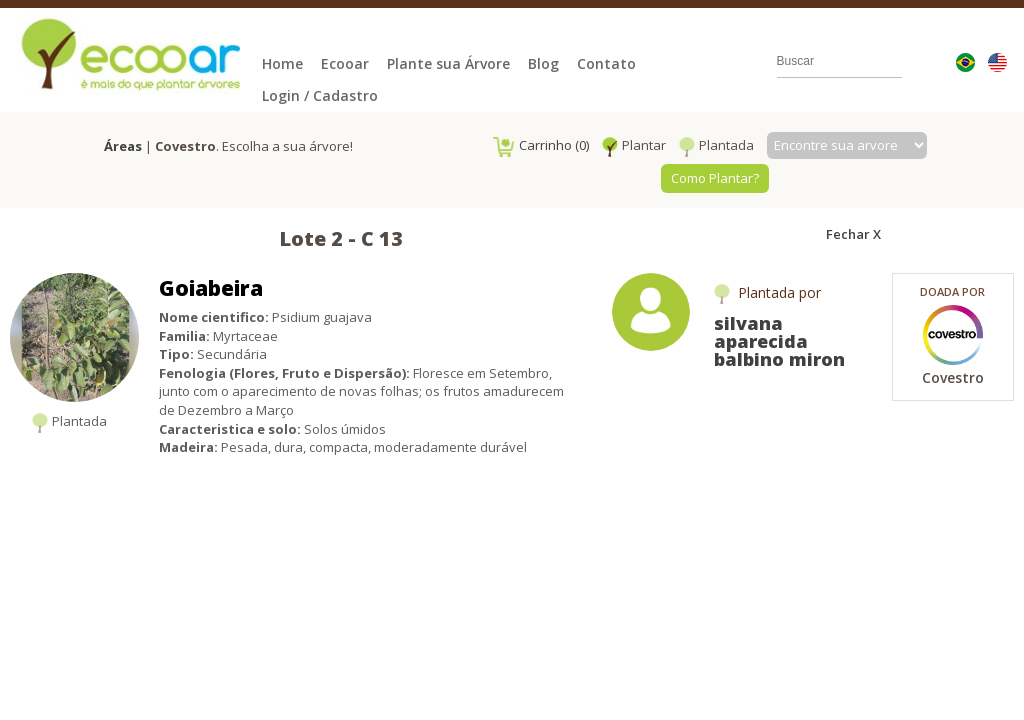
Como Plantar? (715, 178)
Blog (543, 63)
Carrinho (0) (541, 145)
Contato (606, 63)
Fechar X (853, 234)
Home (282, 63)
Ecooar (345, 63)
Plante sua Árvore (448, 63)
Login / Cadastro (320, 95)
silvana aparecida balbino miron (779, 341)
